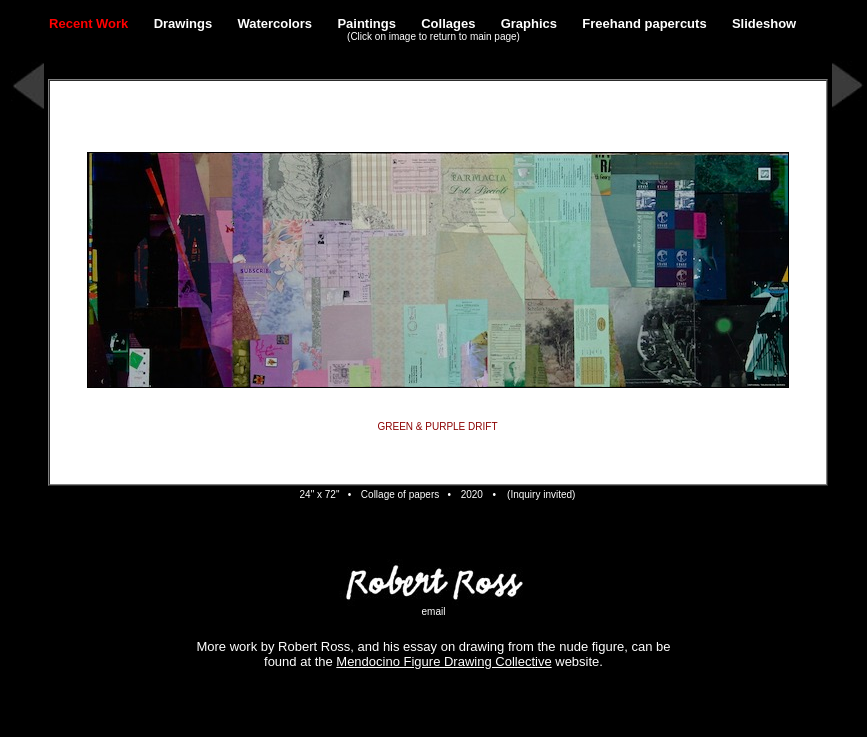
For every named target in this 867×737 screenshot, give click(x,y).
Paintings (366, 23)
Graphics (529, 23)
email (434, 611)
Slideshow (764, 23)
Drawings (183, 23)
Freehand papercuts (644, 23)
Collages (448, 23)
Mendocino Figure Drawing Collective (443, 661)
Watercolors (274, 23)
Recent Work (88, 23)
